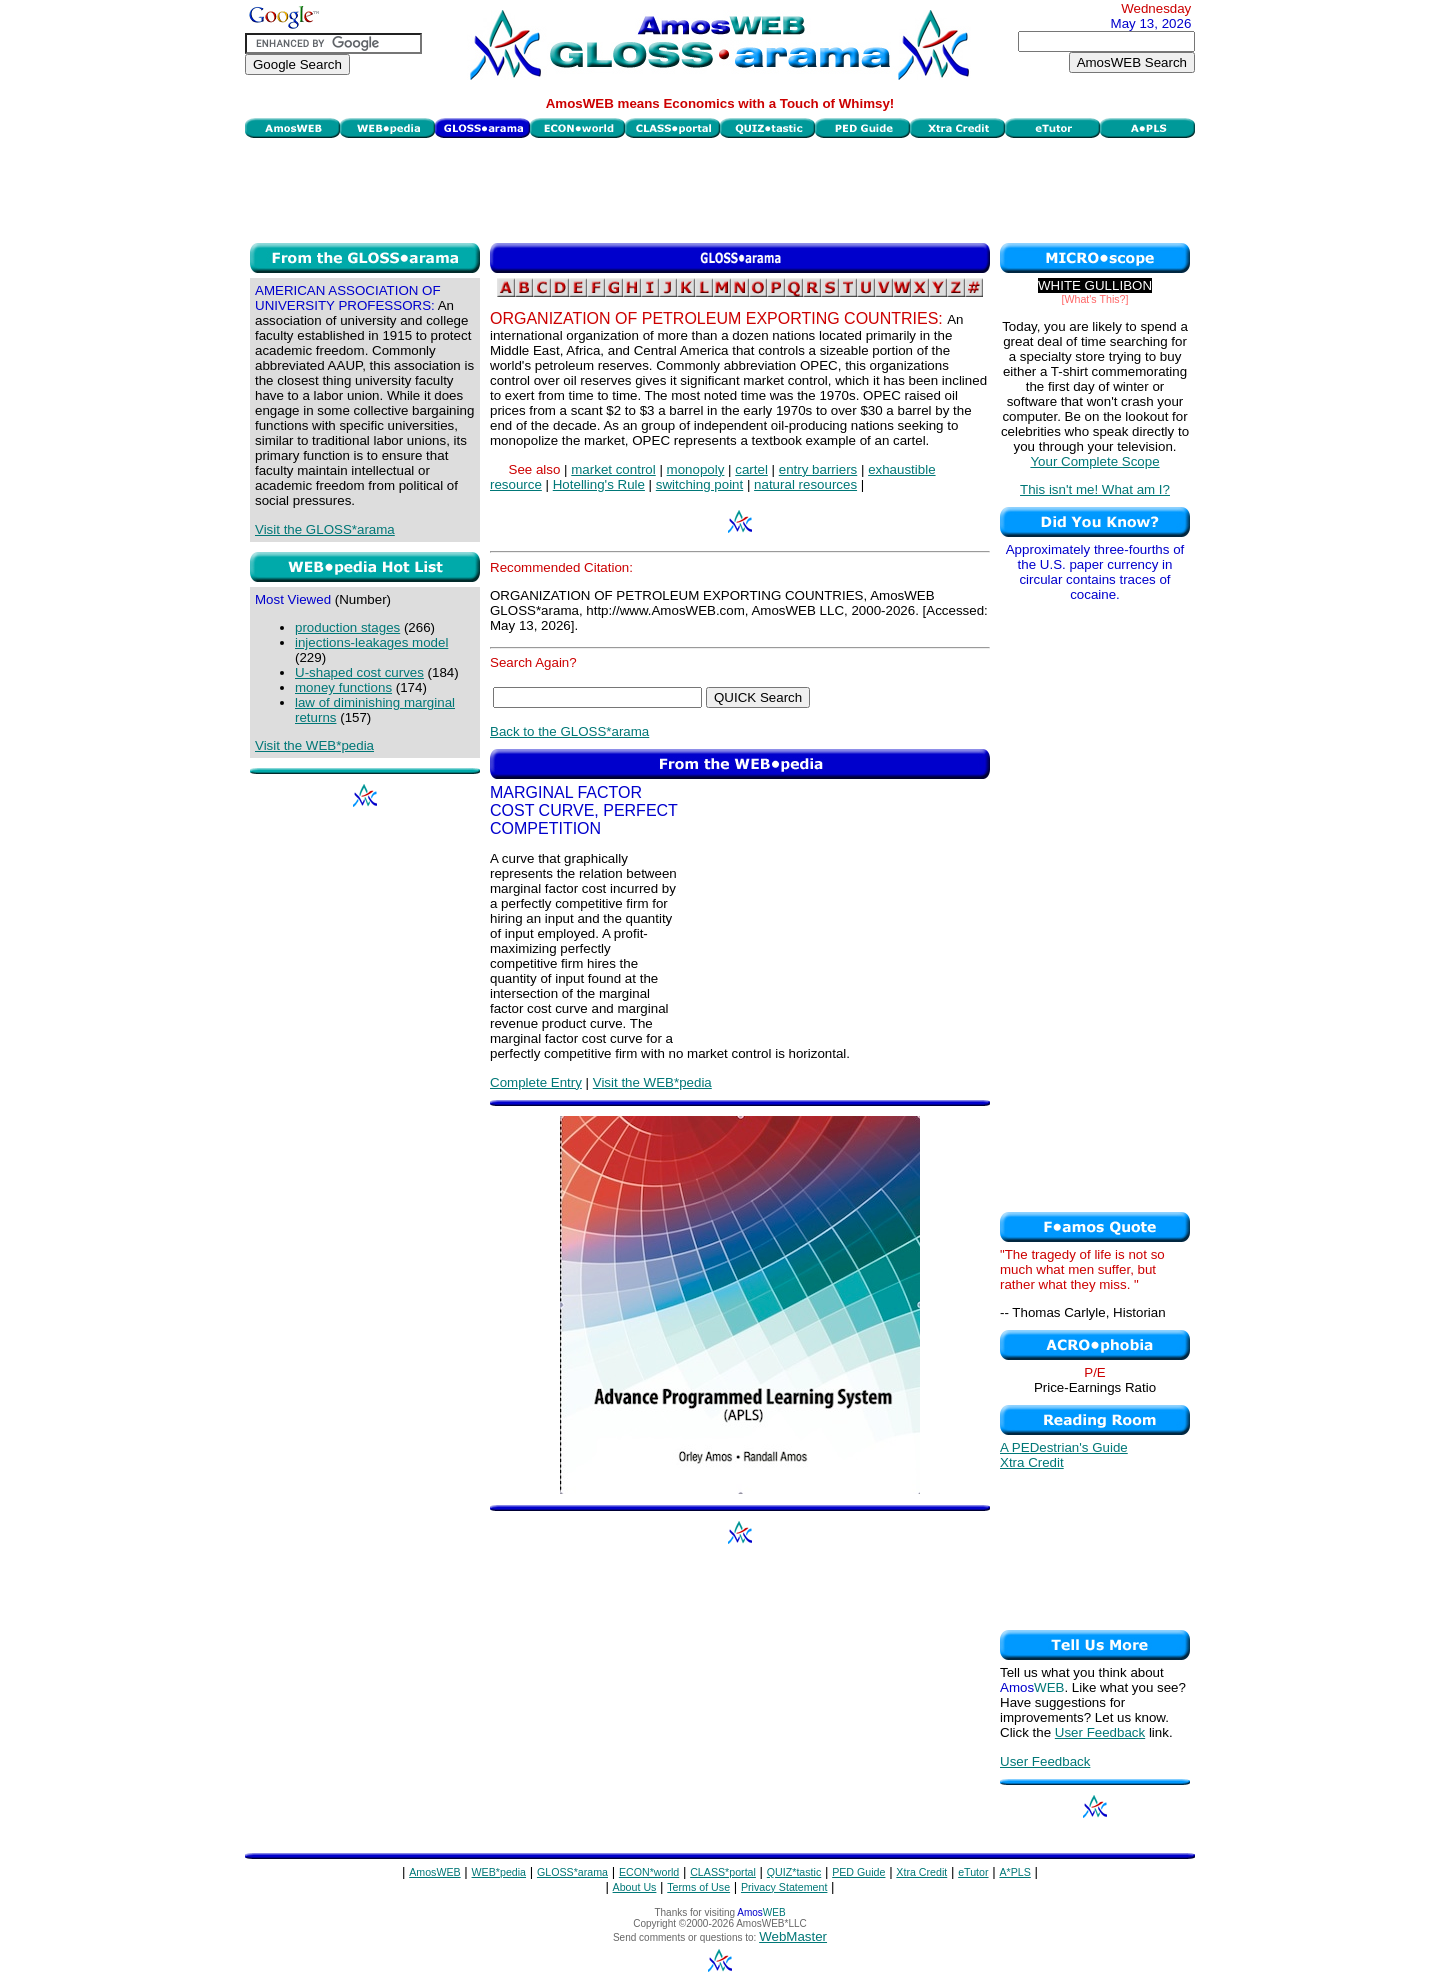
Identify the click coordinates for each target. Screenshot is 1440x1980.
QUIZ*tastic (794, 1872)
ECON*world (649, 1872)
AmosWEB (435, 1872)
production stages (347, 627)
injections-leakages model (371, 642)
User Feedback (1100, 1732)
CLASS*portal (723, 1872)
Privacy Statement (784, 1887)
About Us (635, 1887)
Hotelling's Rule (599, 484)
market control (613, 469)
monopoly (696, 469)
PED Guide (858, 1872)
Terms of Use (698, 1887)
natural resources (805, 484)
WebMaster (793, 1936)
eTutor (973, 1872)
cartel (751, 469)
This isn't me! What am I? (1095, 489)
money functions (343, 687)
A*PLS (1014, 1872)
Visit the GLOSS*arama (325, 529)
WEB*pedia (499, 1872)
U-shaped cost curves (359, 672)
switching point (699, 484)
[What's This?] (1095, 299)
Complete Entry (536, 1082)
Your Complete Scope (1094, 461)
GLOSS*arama (572, 1872)
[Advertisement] (720, 188)
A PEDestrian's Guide (1064, 1447)
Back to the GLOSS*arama (569, 731)
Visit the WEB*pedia (314, 745)
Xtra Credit (1032, 1462)
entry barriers (818, 469)
